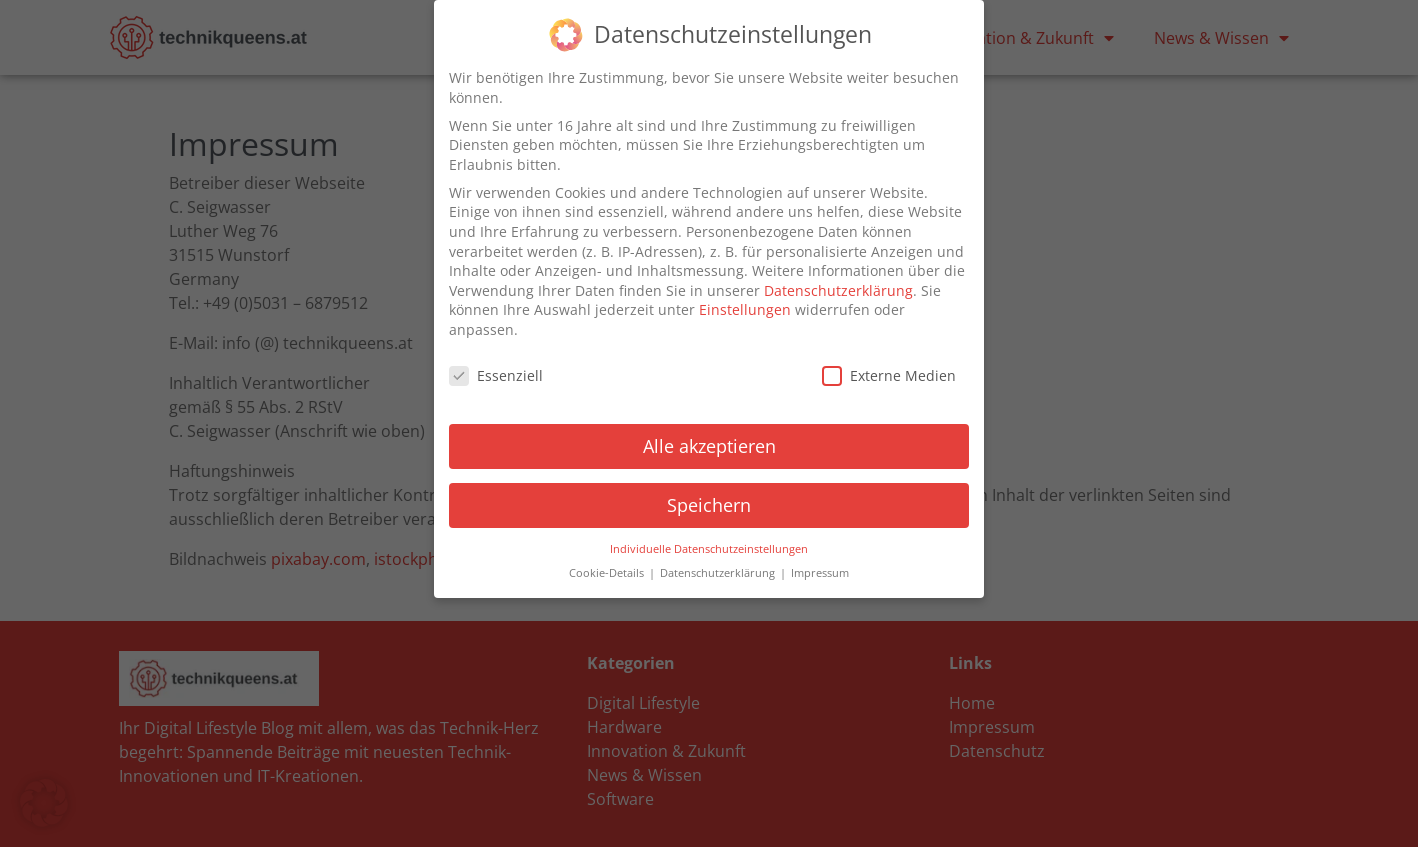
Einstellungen (745, 309)
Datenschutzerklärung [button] (719, 573)
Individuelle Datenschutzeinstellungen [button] (709, 548)
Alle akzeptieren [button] (709, 446)
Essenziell (496, 375)
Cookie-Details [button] (608, 573)
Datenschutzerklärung (838, 290)
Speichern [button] (709, 505)
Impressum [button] (820, 573)
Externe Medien (889, 375)
